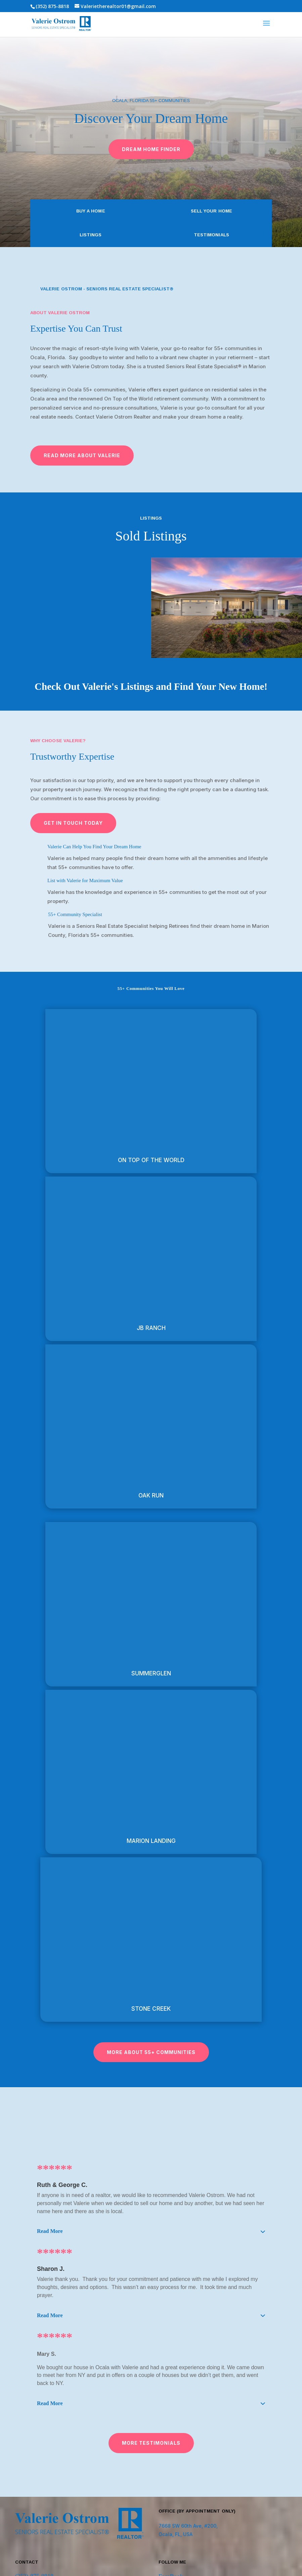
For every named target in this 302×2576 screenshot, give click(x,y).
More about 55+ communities (151, 2052)
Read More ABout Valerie (82, 455)
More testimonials (151, 2443)
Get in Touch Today (73, 823)
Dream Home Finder (151, 149)
